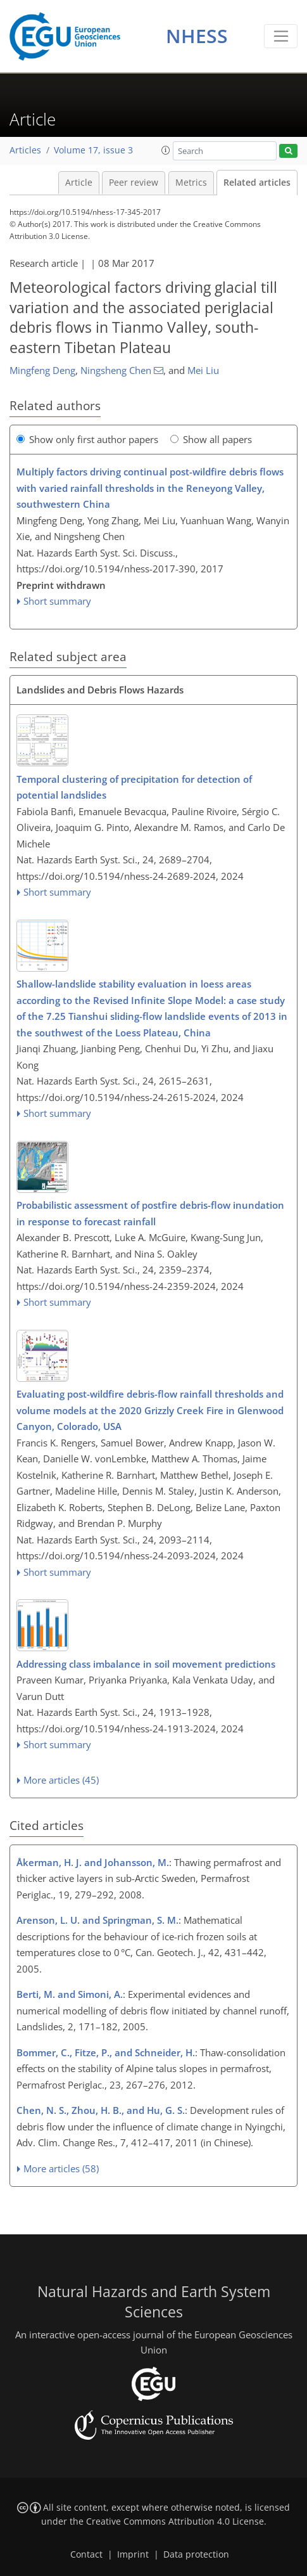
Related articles (257, 182)
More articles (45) (61, 1780)
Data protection (196, 2554)
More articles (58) (61, 2168)
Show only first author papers (87, 439)
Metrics (191, 182)
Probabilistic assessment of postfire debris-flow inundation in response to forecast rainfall (150, 1213)
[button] (165, 150)
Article (78, 182)
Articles (25, 150)
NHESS (197, 36)
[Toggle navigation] (281, 36)
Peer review (133, 182)
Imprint (133, 2554)
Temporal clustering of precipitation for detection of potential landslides (134, 787)
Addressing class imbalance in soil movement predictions (145, 1664)
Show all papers (211, 439)
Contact (86, 2554)
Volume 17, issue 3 (93, 150)
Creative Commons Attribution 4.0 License (175, 2521)
